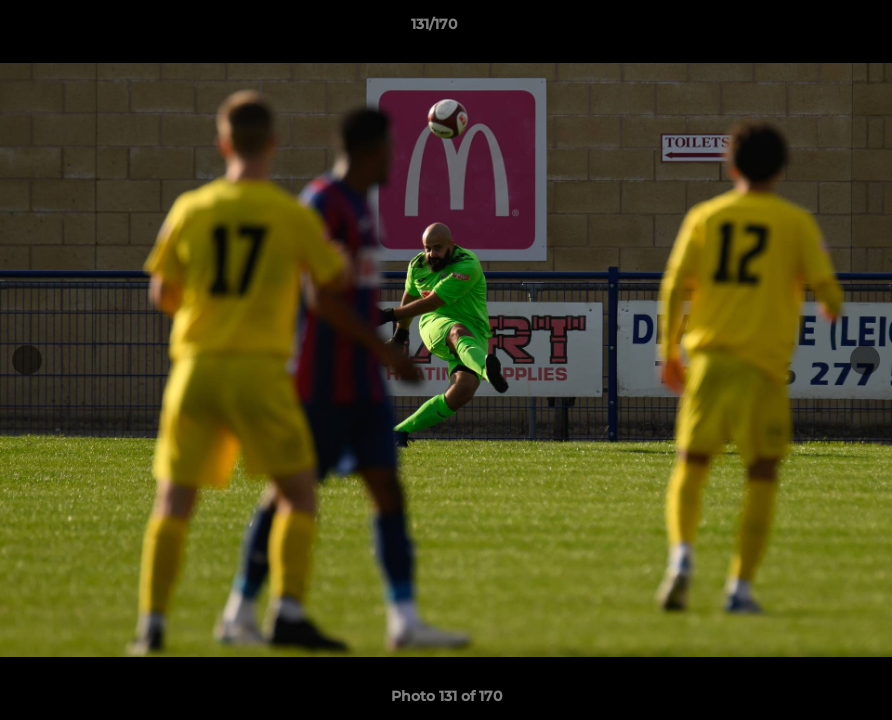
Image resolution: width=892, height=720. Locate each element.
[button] (808, 29)
